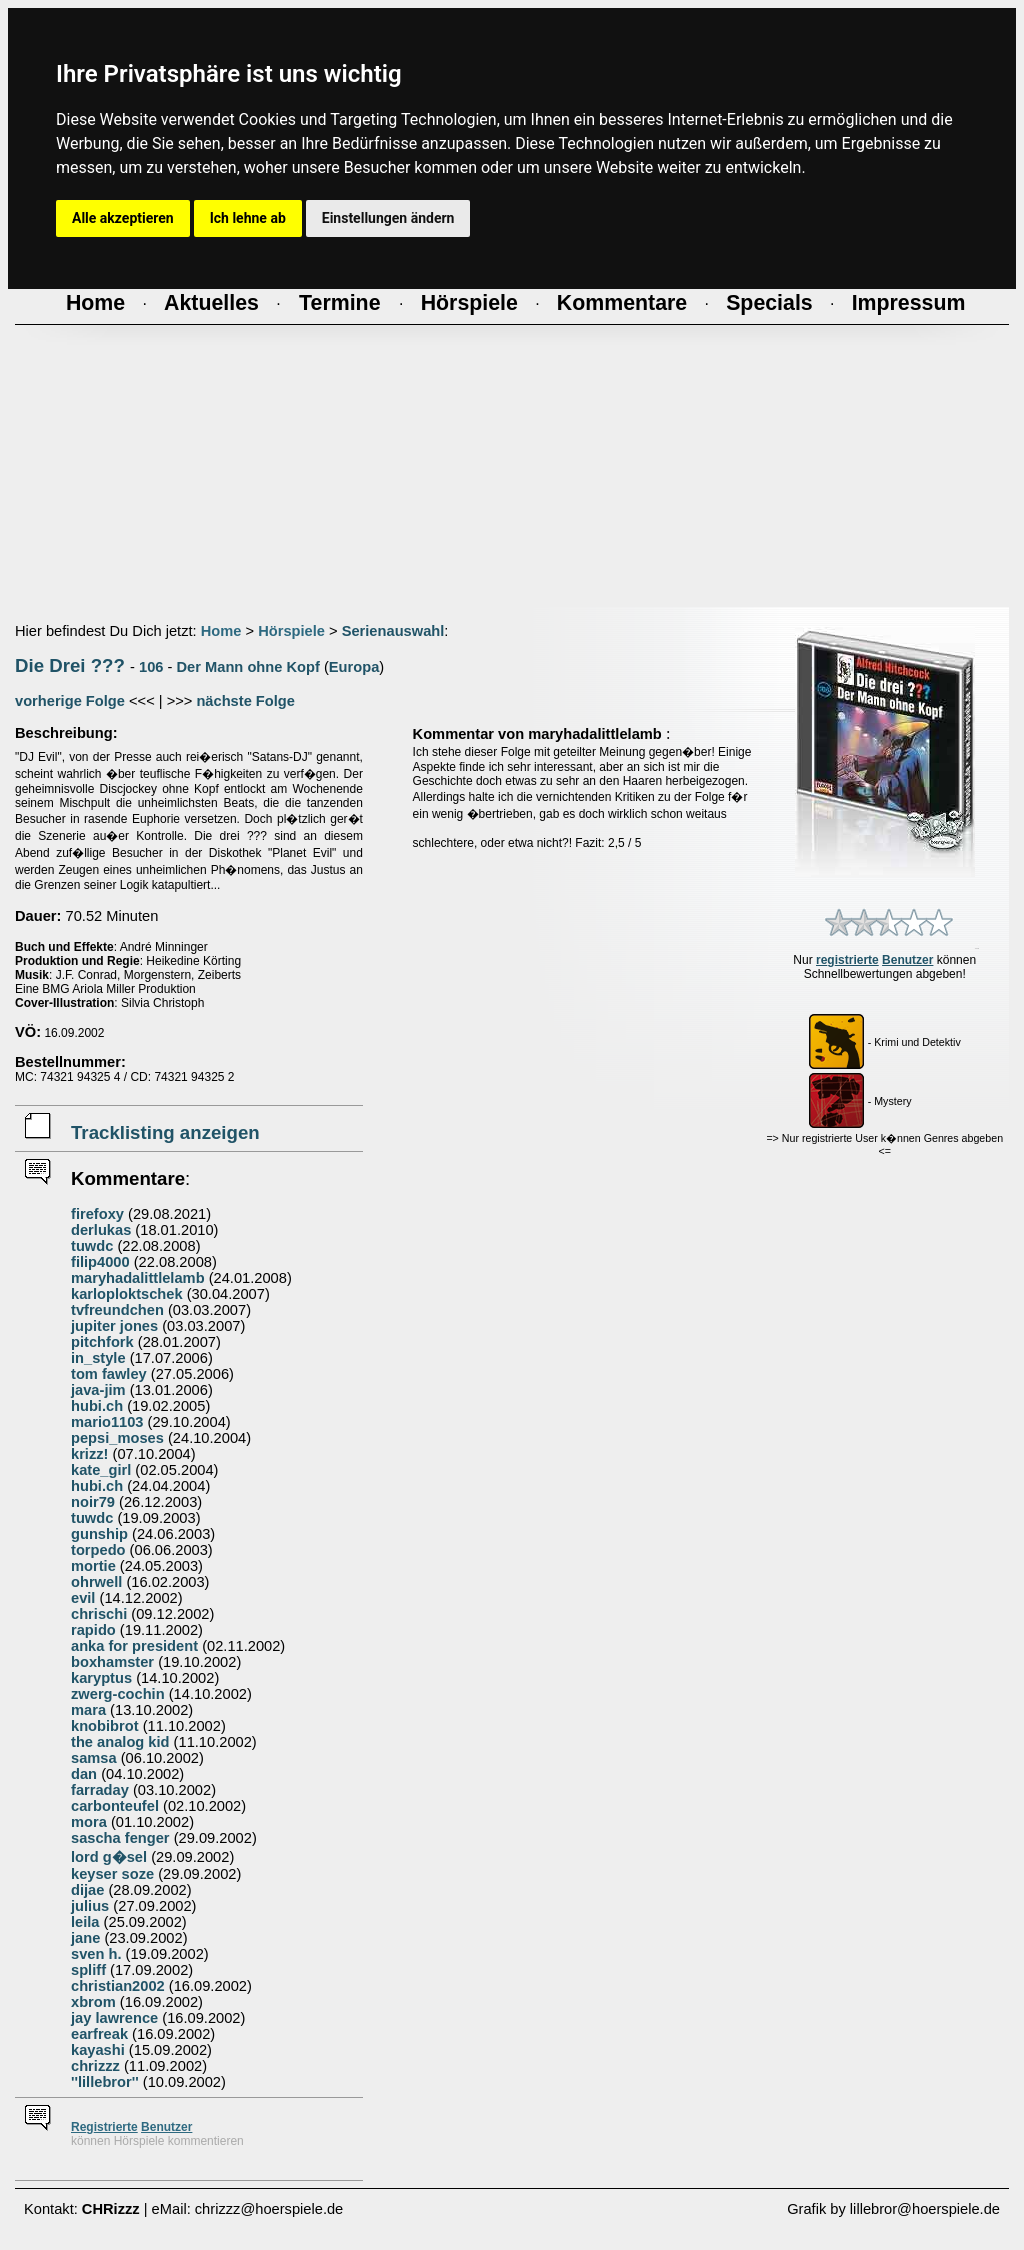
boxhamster (112, 1662)
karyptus (101, 1678)
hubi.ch (97, 1406)
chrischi (99, 1614)
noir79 (93, 1502)
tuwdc (92, 1246)
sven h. (96, 1954)
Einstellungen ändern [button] (388, 218)
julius (90, 1906)
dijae (87, 1890)
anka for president (134, 1646)
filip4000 (100, 1262)
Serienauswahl (393, 631)
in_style (98, 1358)
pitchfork (102, 1342)
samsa (94, 1758)
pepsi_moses (117, 1438)
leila (85, 1922)
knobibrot (105, 1726)
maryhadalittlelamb (138, 1278)
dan (84, 1774)
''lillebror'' (105, 2082)
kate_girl (101, 1470)
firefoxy (97, 1214)
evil (83, 1598)
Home (221, 631)
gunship (99, 1534)
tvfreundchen (117, 1310)
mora (89, 1822)
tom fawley (109, 1374)
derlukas (101, 1230)
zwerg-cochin (118, 1694)
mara (88, 1710)
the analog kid (120, 1742)
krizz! (89, 1454)
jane (85, 1938)
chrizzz (95, 2066)
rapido (93, 1630)
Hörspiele (291, 631)
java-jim (98, 1390)
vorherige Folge (70, 701)
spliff (88, 1970)
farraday (100, 1790)
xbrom (93, 2002)
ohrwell (96, 1582)
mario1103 (107, 1422)
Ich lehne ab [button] (248, 218)
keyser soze (112, 1874)
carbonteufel (115, 1806)
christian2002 (118, 1986)
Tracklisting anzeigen (165, 1132)
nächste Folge (245, 701)
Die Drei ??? (70, 665)
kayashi (98, 2050)
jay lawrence (114, 2018)
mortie (93, 1566)
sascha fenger (120, 1838)
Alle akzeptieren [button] (123, 218)
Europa (354, 667)
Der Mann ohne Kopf (248, 667)
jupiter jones (114, 1326)
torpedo (98, 1550)
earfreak (99, 2034)
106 (151, 667)
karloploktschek (127, 1294)
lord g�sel (109, 1857)
